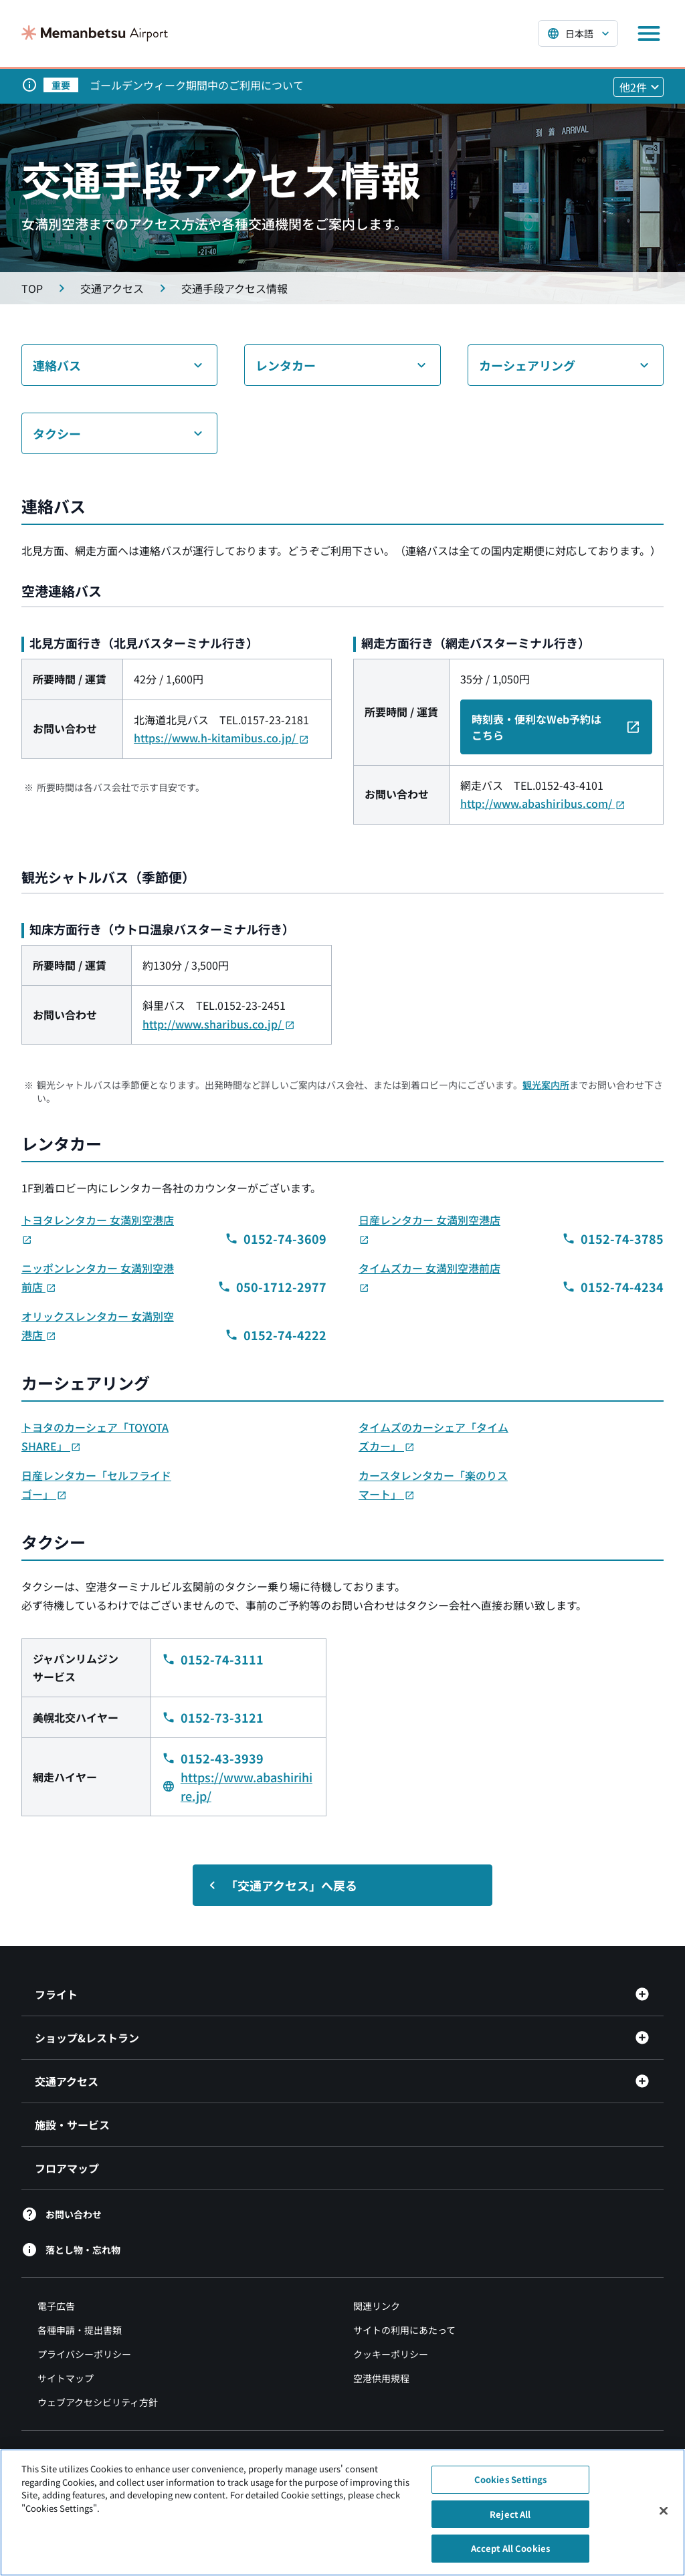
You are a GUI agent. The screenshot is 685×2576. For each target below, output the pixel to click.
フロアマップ (67, 2168)
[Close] (663, 2512)
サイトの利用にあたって (404, 2330)
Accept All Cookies (510, 2549)
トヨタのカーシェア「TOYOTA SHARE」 (95, 1436)
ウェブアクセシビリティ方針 (97, 2402)
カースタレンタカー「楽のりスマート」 (433, 1484)
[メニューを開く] (649, 33)
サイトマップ (65, 2378)
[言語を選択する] (578, 33)
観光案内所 (545, 1084)
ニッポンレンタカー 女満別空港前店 (97, 1277)
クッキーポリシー (390, 2354)
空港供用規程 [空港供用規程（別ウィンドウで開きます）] (381, 2378)
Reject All (510, 2514)
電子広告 (56, 2306)
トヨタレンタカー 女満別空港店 (97, 1229)
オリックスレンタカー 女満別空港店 (97, 1325)
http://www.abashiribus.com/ (542, 803)
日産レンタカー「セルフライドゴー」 (96, 1484)
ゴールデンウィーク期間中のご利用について (197, 85)
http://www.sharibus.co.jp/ (218, 1024)
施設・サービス (72, 2125)
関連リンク (376, 2306)
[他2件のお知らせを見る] (638, 87)
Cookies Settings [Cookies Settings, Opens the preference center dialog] (510, 2480)
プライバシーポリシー (84, 2354)
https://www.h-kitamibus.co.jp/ (221, 738)
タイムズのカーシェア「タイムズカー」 (433, 1436)
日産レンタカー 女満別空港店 (429, 1229)
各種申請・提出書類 (79, 2330)
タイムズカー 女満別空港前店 (429, 1277)
